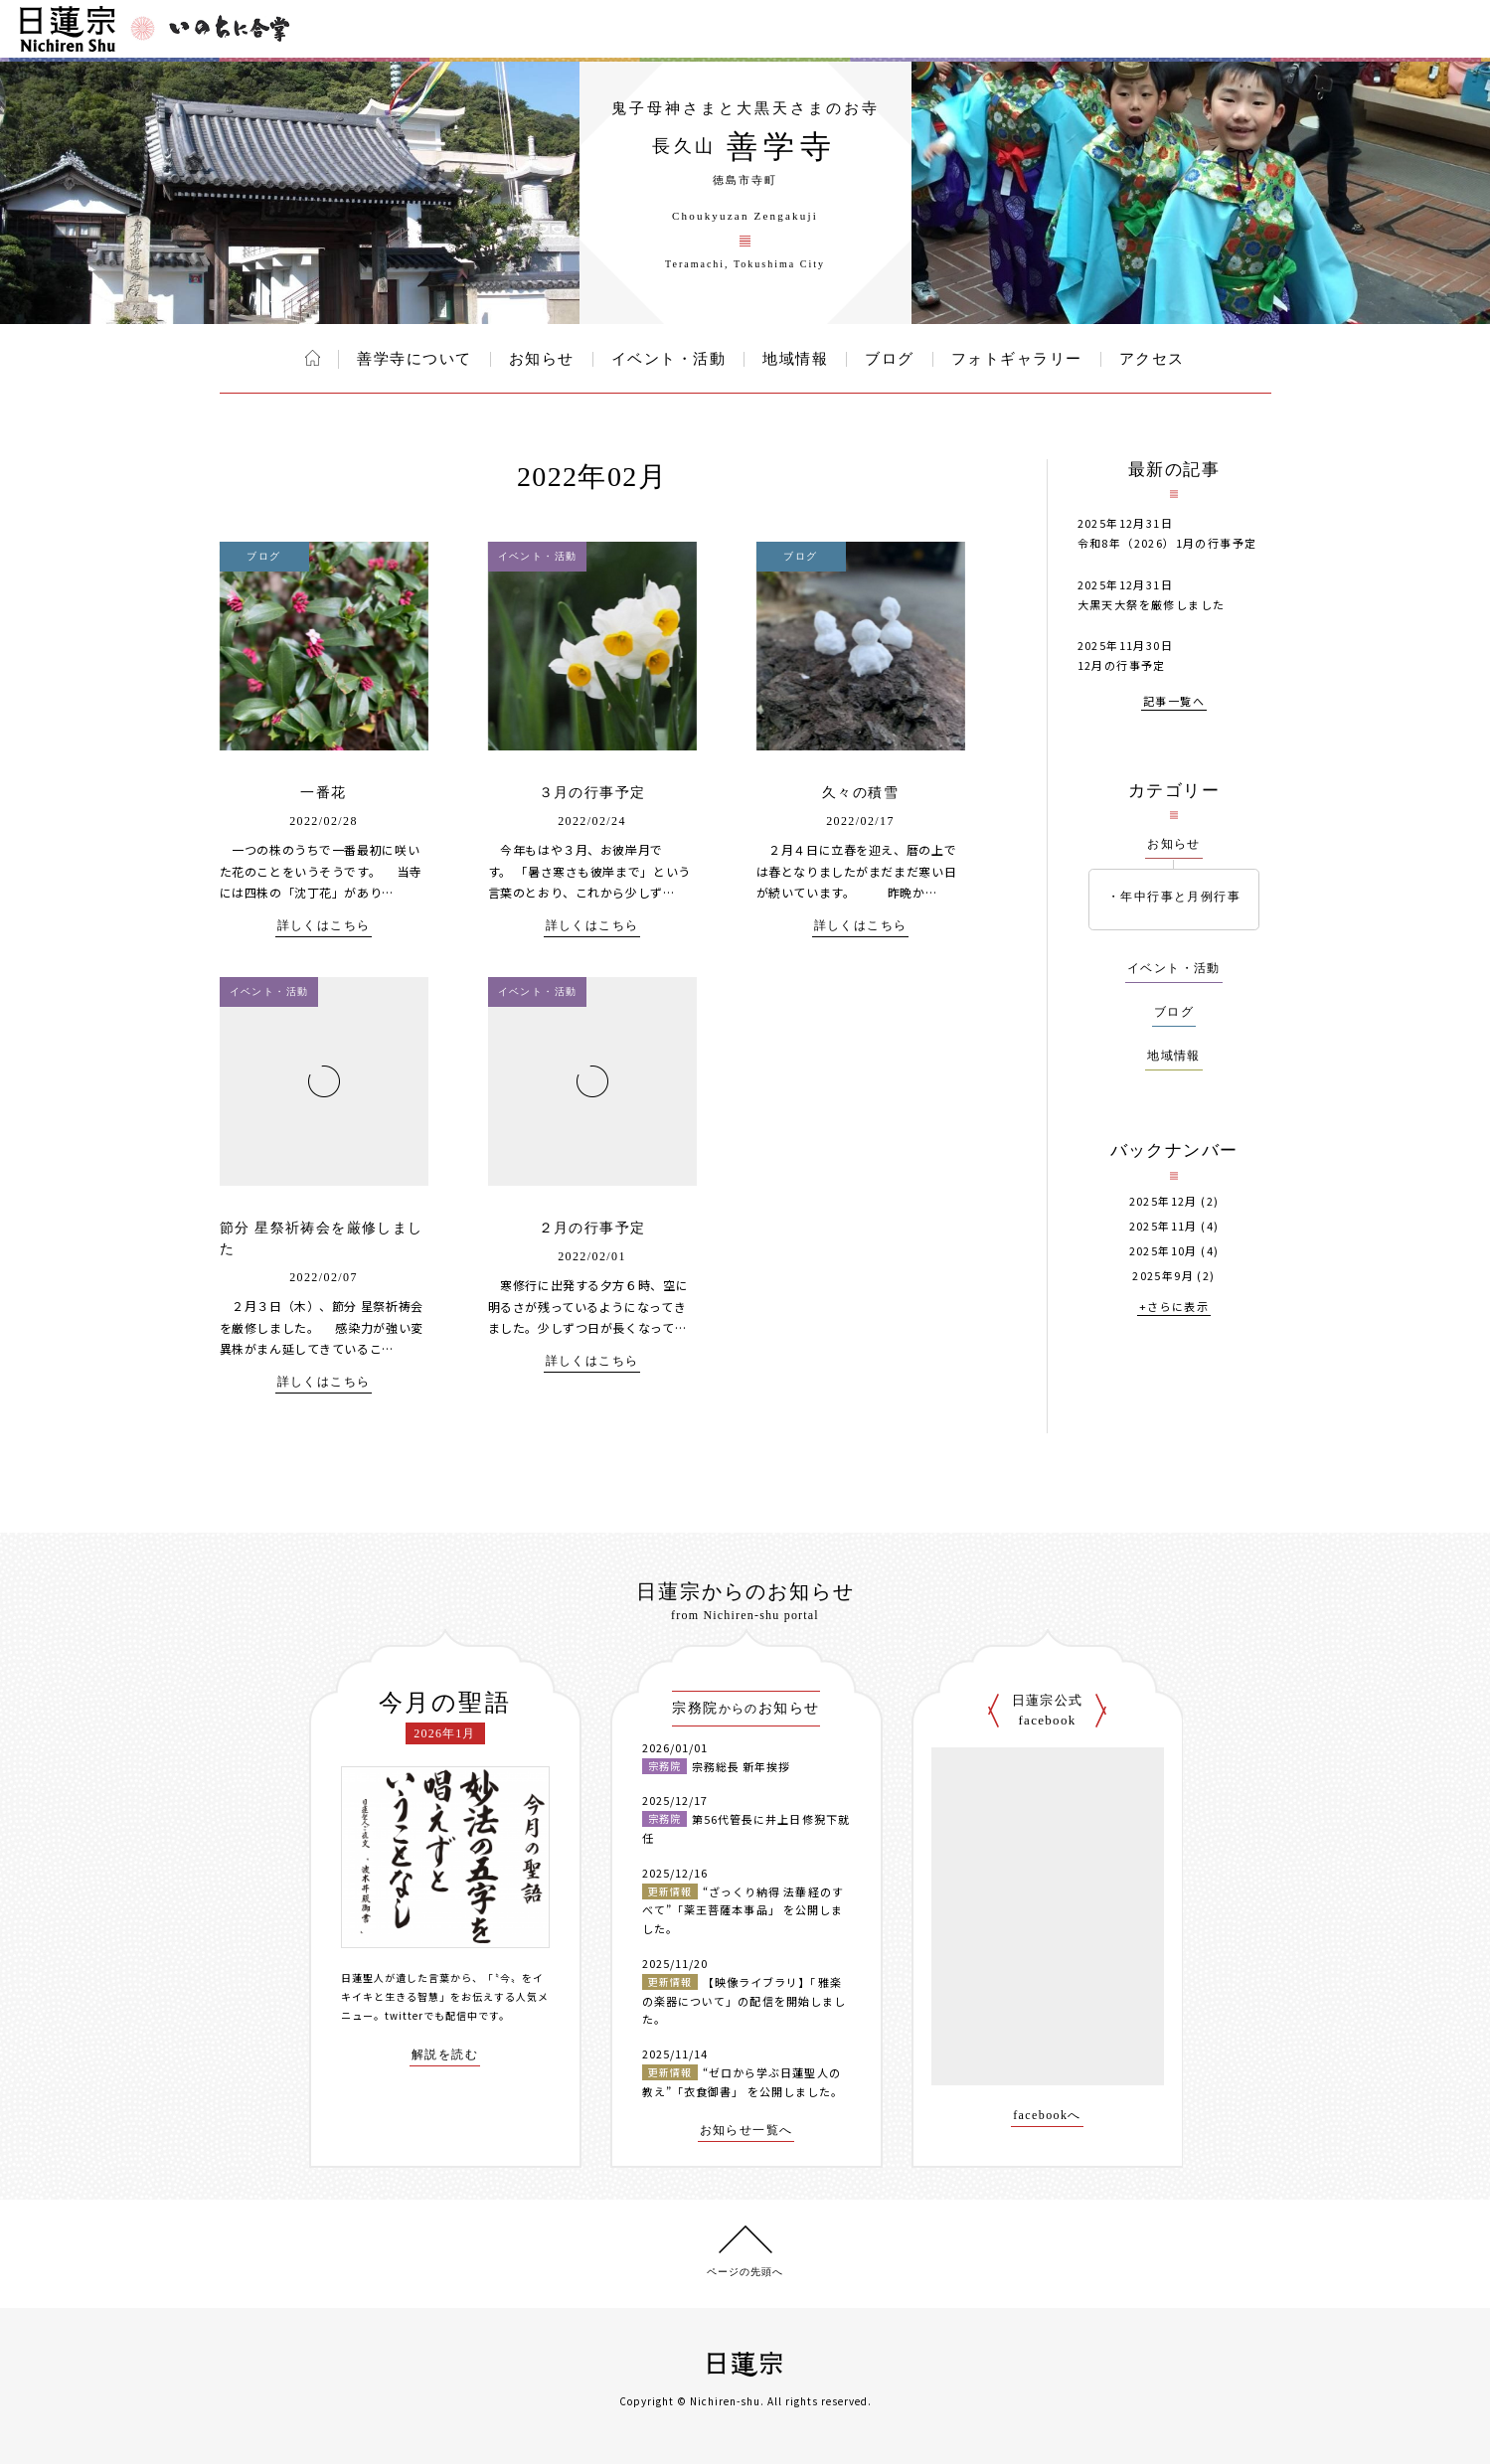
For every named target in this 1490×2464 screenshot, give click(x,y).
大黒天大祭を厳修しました (1151, 604)
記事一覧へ (1174, 702)
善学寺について (414, 359)
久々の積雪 (860, 792)
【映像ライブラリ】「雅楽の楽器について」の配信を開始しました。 (744, 2000)
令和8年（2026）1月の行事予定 (1167, 543)
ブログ (889, 359)
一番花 (323, 792)
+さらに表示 (1174, 1307)
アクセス (1152, 359)
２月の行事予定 (592, 1228)
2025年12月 (1163, 1201)
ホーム (312, 358)
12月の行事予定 (1121, 665)
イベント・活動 (669, 359)
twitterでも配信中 (431, 2015)
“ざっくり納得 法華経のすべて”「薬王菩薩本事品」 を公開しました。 (743, 1910)
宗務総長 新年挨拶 (741, 1766)
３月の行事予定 (592, 792)
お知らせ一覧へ (746, 2130)
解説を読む (445, 2055)
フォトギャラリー (1016, 359)
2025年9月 (1163, 1275)
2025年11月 (1163, 1226)
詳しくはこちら (324, 925)
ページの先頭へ (745, 2271)
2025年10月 (1163, 1250)
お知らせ (542, 359)
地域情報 (795, 359)
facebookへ (1047, 2115)
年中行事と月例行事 (1180, 896)
